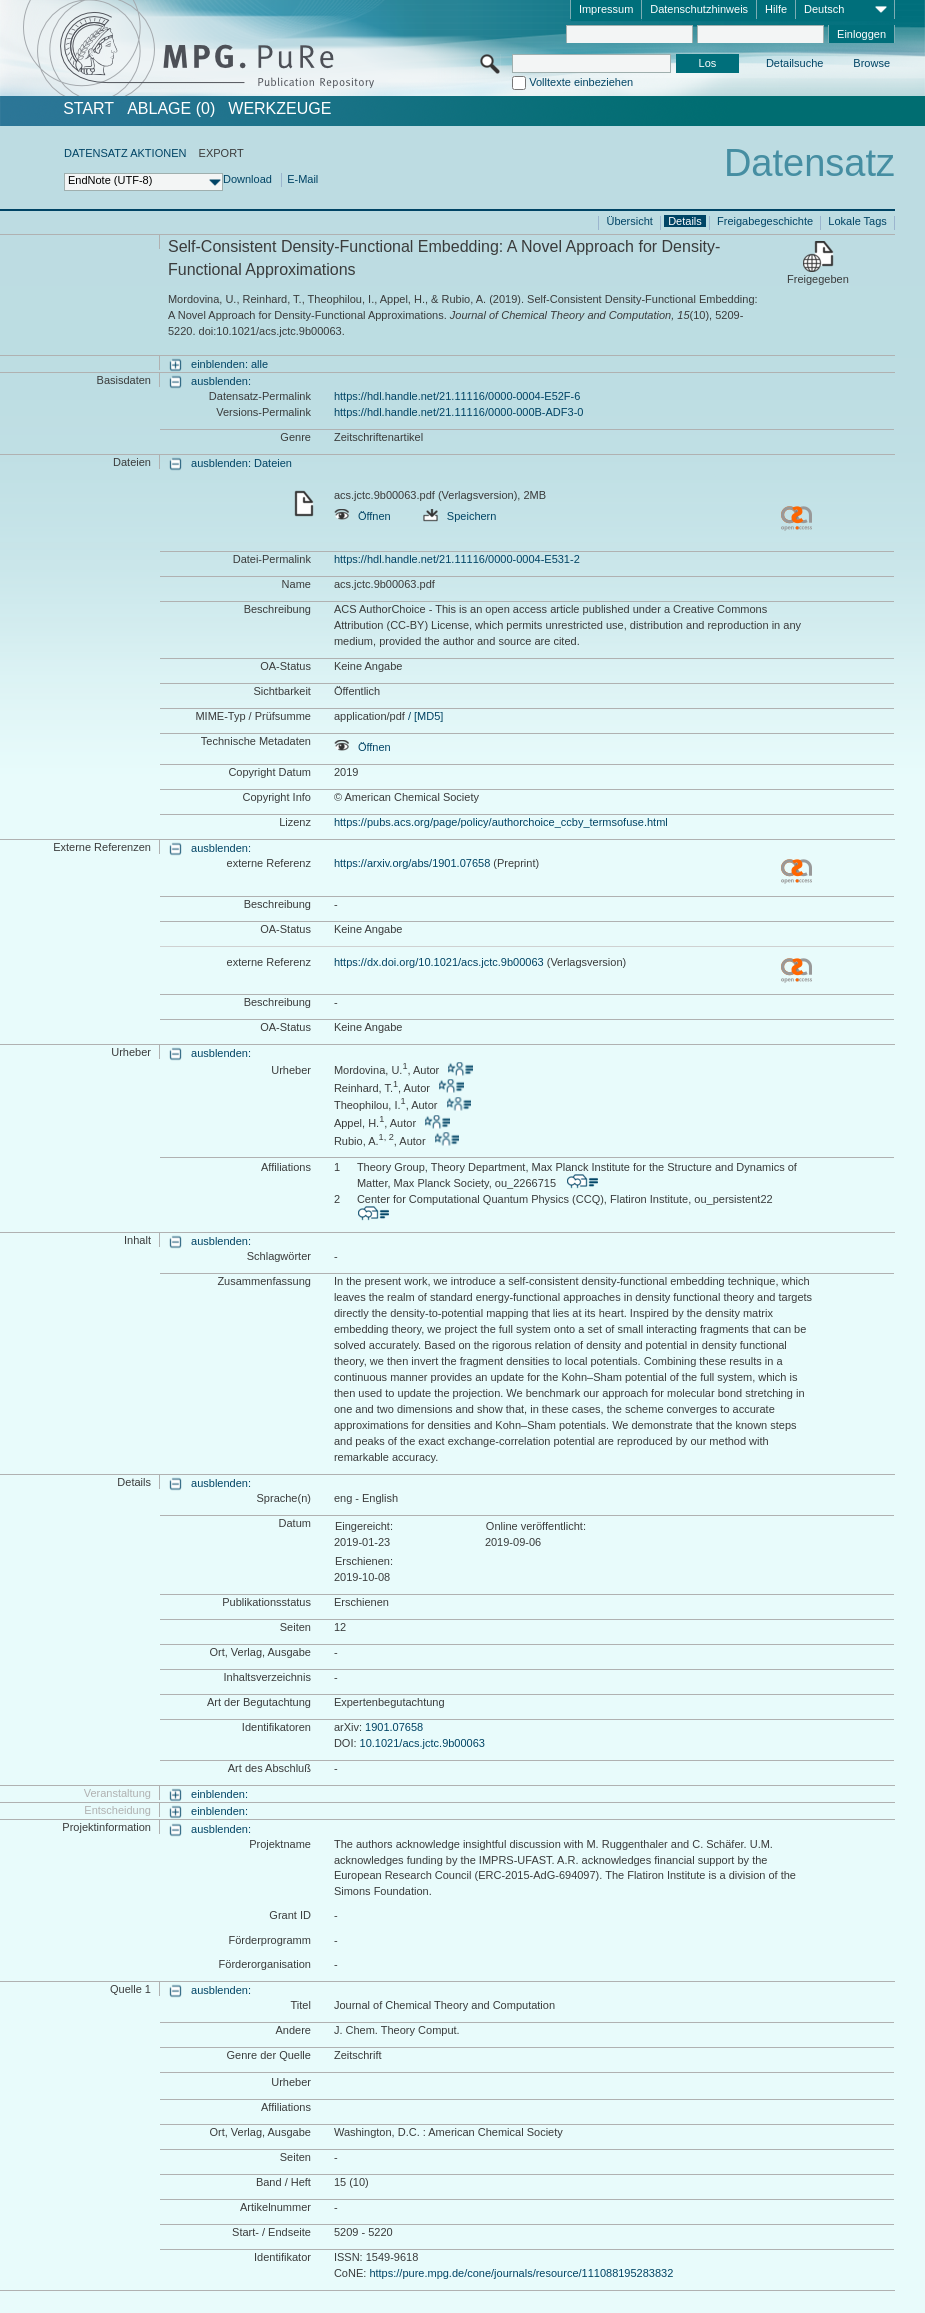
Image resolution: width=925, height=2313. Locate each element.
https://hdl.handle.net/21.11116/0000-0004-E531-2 (457, 559)
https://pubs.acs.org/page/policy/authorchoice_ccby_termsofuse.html (501, 822)
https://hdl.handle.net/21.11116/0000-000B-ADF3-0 (459, 412)
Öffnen (362, 516)
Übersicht (629, 221)
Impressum (606, 9)
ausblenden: (221, 381)
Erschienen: (364, 1561)
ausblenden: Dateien (241, 463)
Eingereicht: (364, 1526)
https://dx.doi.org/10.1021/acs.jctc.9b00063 (439, 962)
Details (685, 221)
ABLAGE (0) (171, 109)
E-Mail (302, 179)
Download (247, 179)
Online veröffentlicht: (536, 1526)
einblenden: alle (229, 364)
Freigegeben (818, 279)
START (88, 109)
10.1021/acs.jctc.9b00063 (422, 1743)
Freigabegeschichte (765, 221)
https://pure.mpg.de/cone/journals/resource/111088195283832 (521, 2273)
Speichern (460, 516)
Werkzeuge (279, 109)
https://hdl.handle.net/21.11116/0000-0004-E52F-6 (457, 396)
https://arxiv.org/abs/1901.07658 (412, 863)
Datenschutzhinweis (699, 9)
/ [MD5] (424, 716)
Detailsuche (794, 63)
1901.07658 (394, 1727)
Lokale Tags (857, 221)
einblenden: (219, 1794)
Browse (871, 63)
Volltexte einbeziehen (581, 82)
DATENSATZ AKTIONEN (125, 153)
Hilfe (776, 9)
